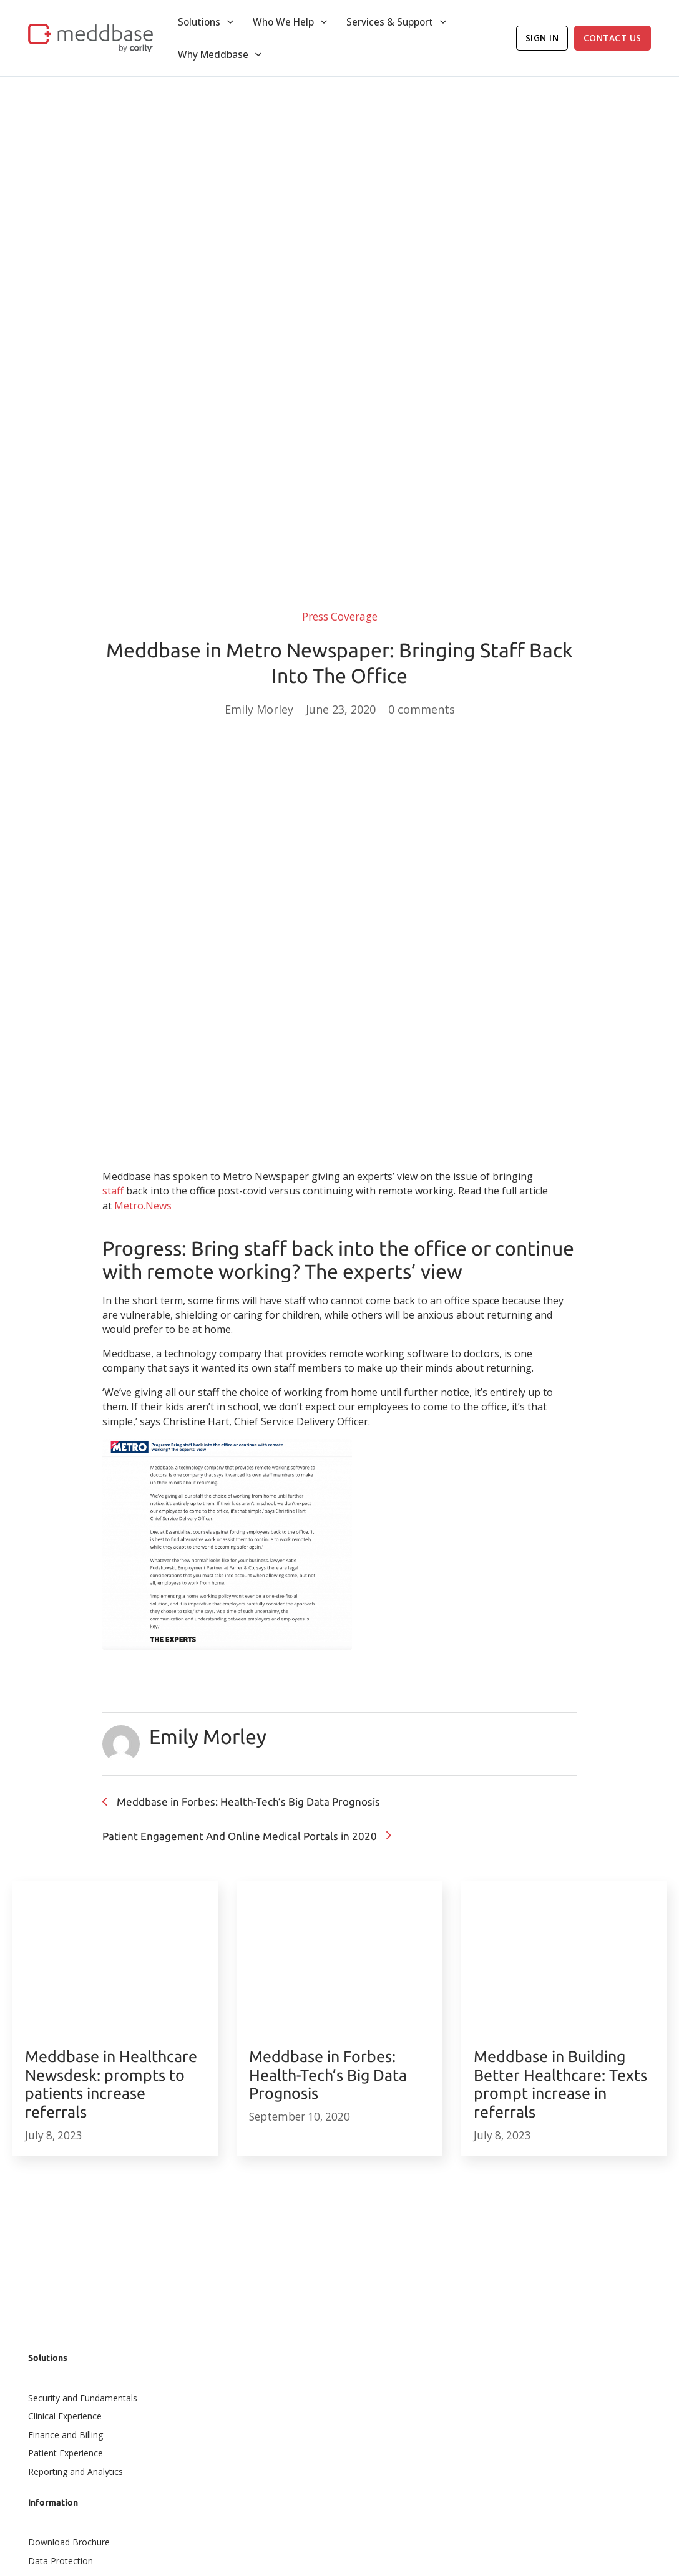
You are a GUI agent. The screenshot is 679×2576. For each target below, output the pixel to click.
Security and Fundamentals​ (82, 2398)
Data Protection (60, 2561)
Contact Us (613, 38)
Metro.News (143, 1206)
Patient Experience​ (65, 2453)
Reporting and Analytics (75, 2471)
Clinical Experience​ (65, 2416)
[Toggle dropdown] (230, 22)
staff (113, 1191)
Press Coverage (340, 616)
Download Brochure (69, 2542)
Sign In (542, 38)
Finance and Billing (65, 2435)
